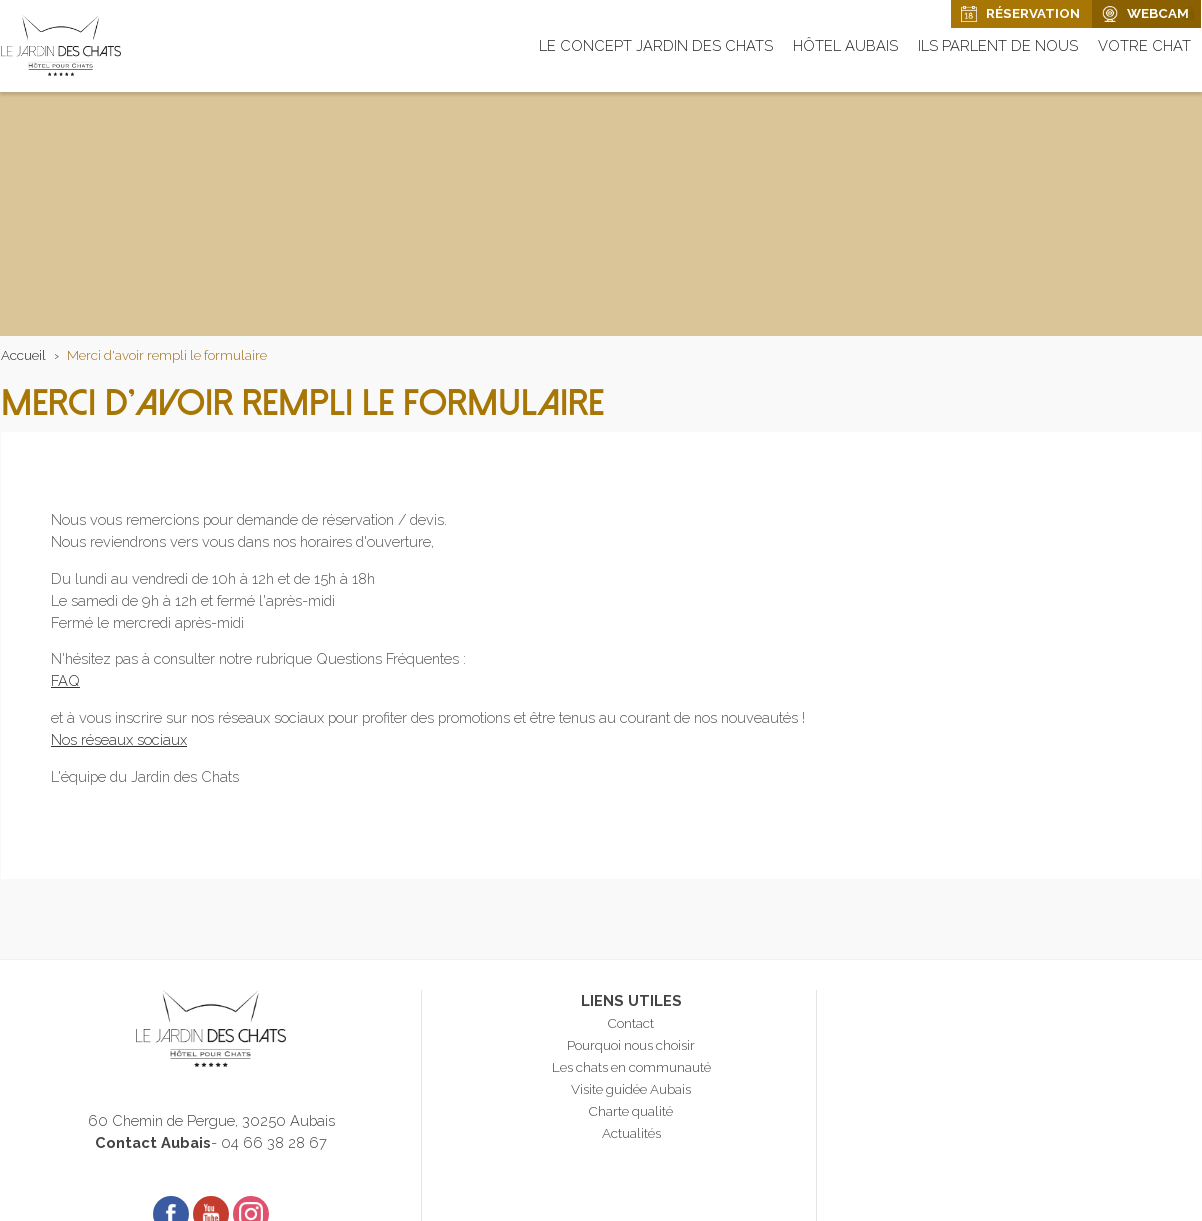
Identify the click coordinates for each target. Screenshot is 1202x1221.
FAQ (65, 680)
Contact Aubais (153, 1142)
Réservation (1033, 13)
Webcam (1158, 13)
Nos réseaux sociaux (119, 739)
